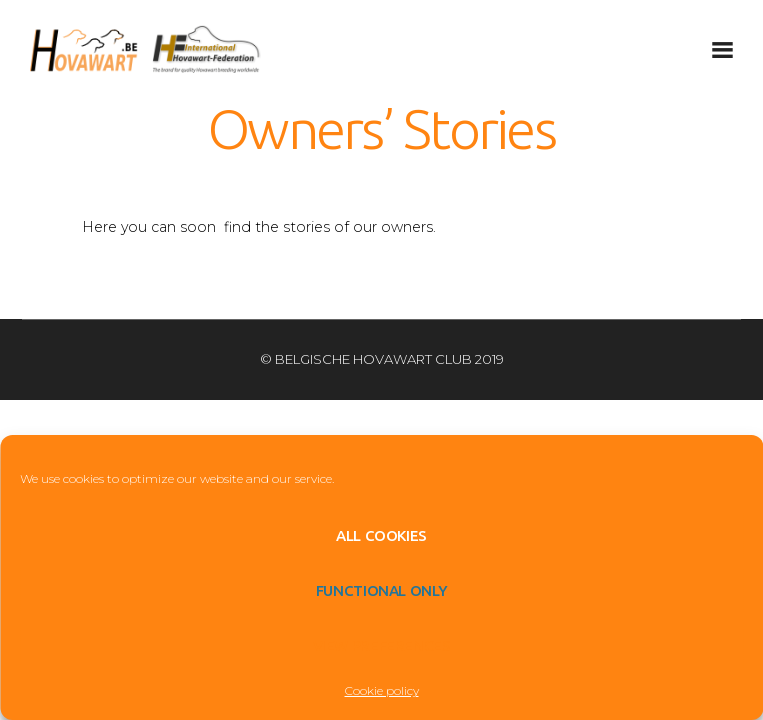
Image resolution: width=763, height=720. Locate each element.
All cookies (381, 535)
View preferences (382, 645)
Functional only (381, 590)
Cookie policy (382, 690)
